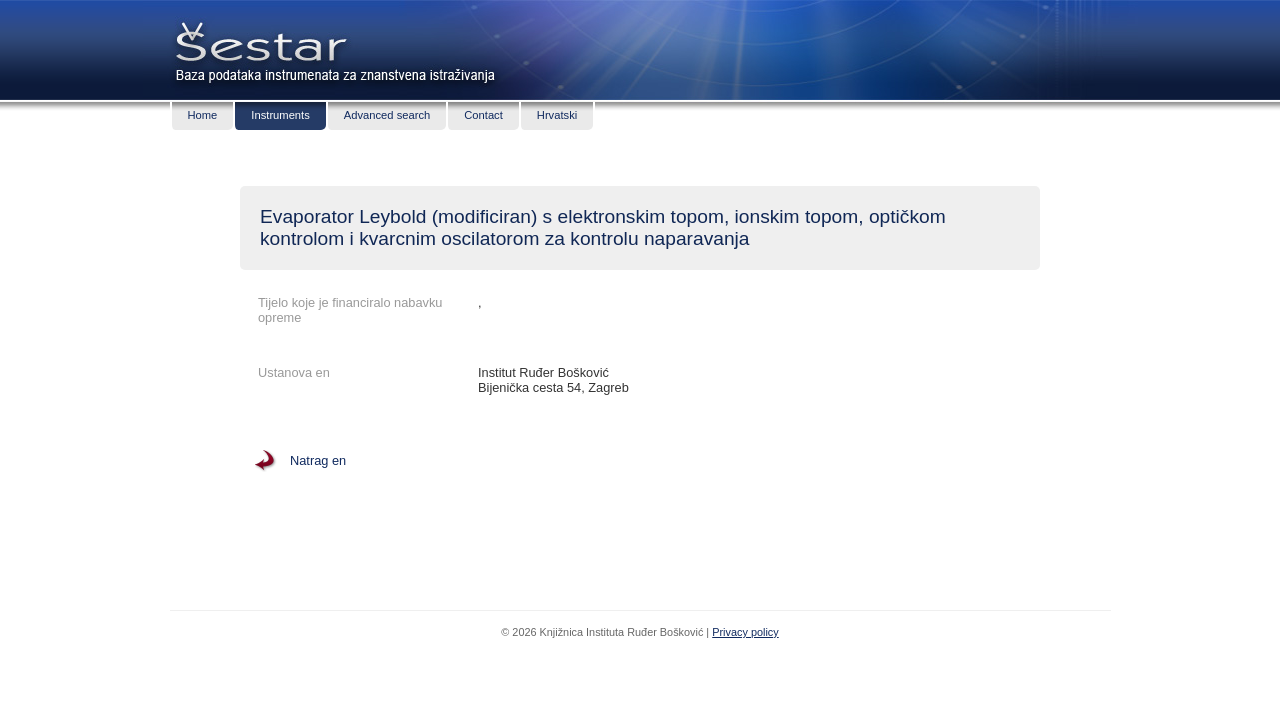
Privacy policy (745, 632)
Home (203, 115)
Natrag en (318, 460)
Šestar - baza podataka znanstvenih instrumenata (258, 40)
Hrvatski (557, 115)
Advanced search (387, 115)
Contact (483, 115)
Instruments (280, 115)
